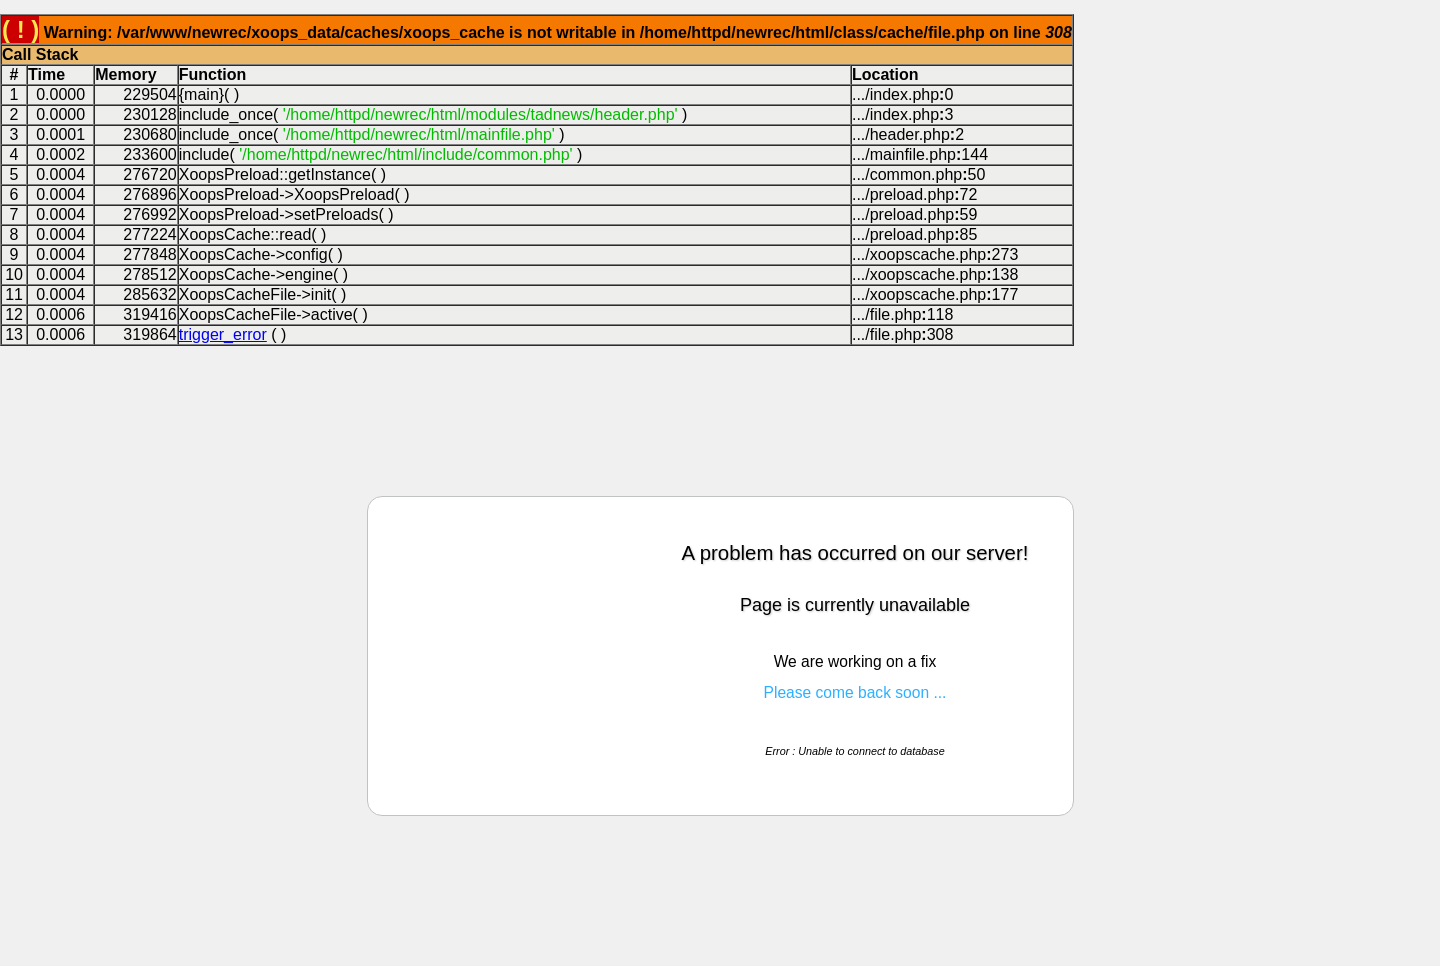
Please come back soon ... (855, 692)
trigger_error (223, 334)
